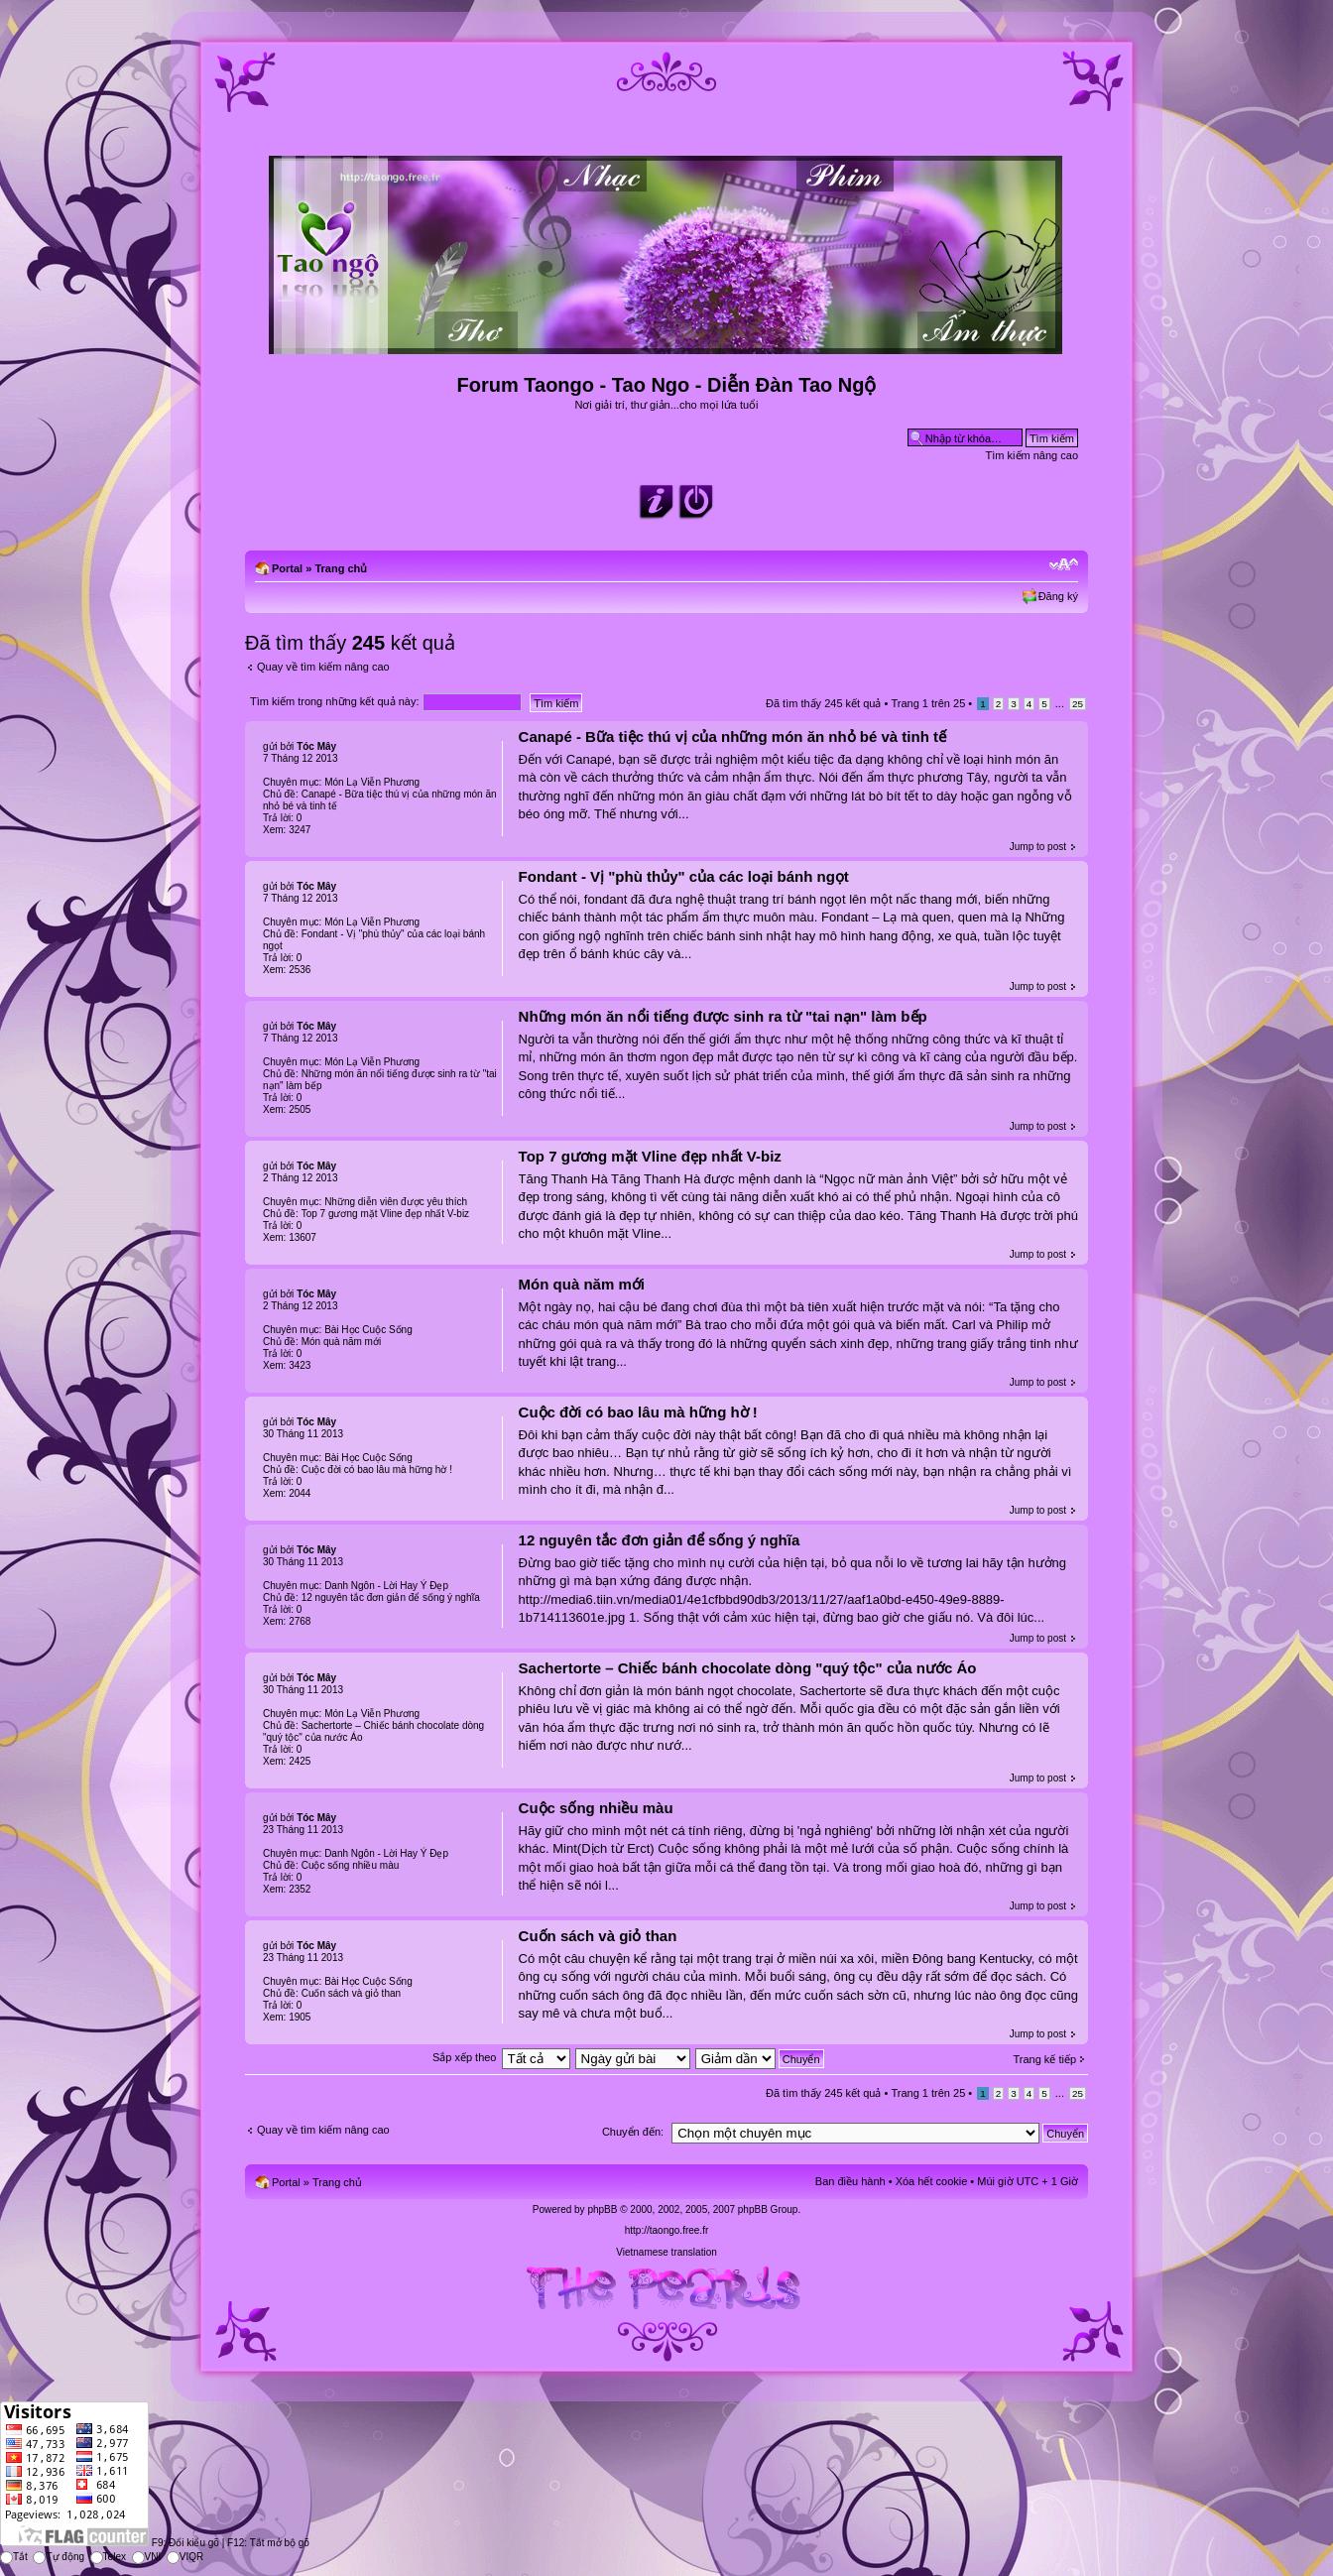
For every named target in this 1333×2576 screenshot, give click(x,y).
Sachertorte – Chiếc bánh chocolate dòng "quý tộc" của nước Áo (748, 1667)
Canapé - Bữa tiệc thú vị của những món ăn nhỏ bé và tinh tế (732, 736)
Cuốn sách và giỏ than (598, 1935)
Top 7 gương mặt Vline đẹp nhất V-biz (650, 1156)
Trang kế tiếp (1044, 2059)
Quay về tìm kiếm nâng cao (323, 667)
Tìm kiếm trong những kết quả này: (386, 701)
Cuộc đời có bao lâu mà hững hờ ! (638, 1412)
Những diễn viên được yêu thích (395, 1201)
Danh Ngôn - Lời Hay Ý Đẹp (386, 1585)
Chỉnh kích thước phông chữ (1063, 564)
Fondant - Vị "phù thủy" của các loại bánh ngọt (684, 876)
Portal (287, 568)
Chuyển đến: (633, 2132)
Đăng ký (1058, 596)
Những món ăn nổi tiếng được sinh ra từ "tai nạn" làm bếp (723, 1016)
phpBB (602, 2209)
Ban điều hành (850, 2181)
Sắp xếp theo (464, 2057)
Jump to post (1038, 846)
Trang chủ (340, 568)
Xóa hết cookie (932, 2181)
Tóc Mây (316, 746)
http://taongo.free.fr (667, 2230)
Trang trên (928, 703)
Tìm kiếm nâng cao (1032, 455)
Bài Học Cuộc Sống (368, 1329)
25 (1077, 703)
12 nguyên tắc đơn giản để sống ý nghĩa (659, 1540)
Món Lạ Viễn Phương (372, 782)
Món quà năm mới (582, 1284)
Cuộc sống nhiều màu (596, 1807)
